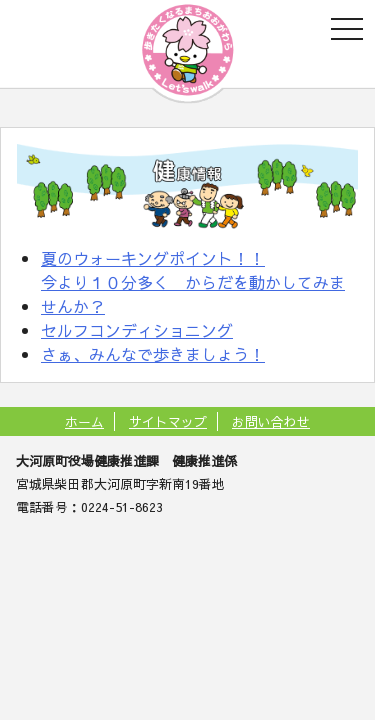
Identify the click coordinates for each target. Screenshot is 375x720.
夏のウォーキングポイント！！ (153, 258)
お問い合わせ (271, 421)
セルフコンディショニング (137, 330)
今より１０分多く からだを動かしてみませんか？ (193, 294)
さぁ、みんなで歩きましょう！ (153, 354)
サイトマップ (168, 421)
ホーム (84, 421)
